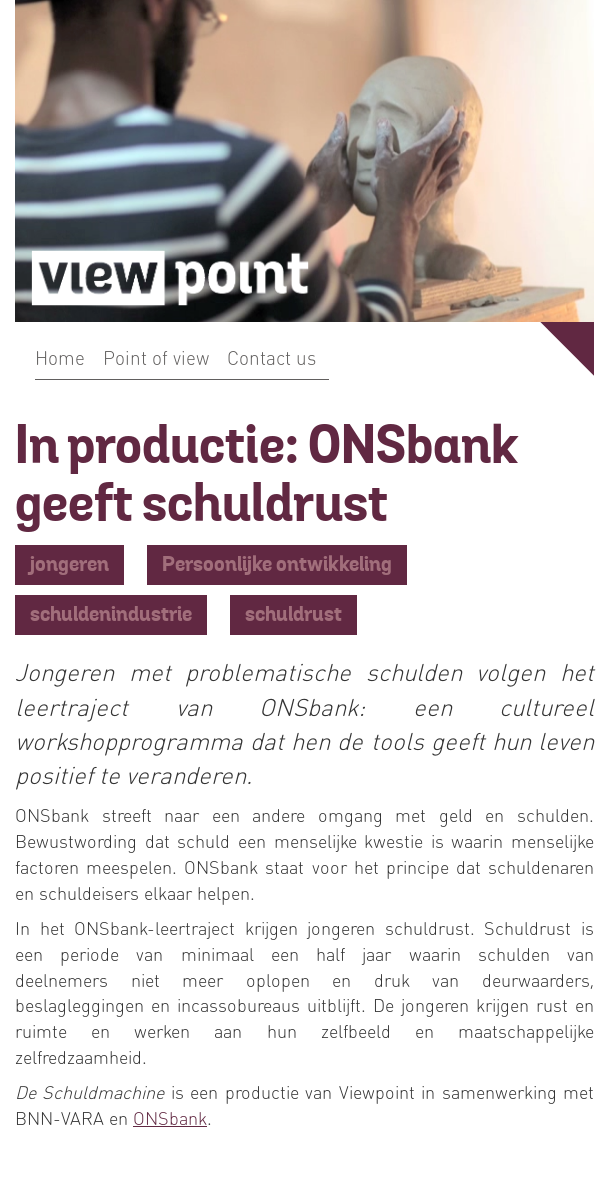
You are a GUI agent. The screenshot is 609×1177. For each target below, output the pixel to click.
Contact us (271, 357)
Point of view (156, 357)
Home (60, 357)
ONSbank (170, 1117)
